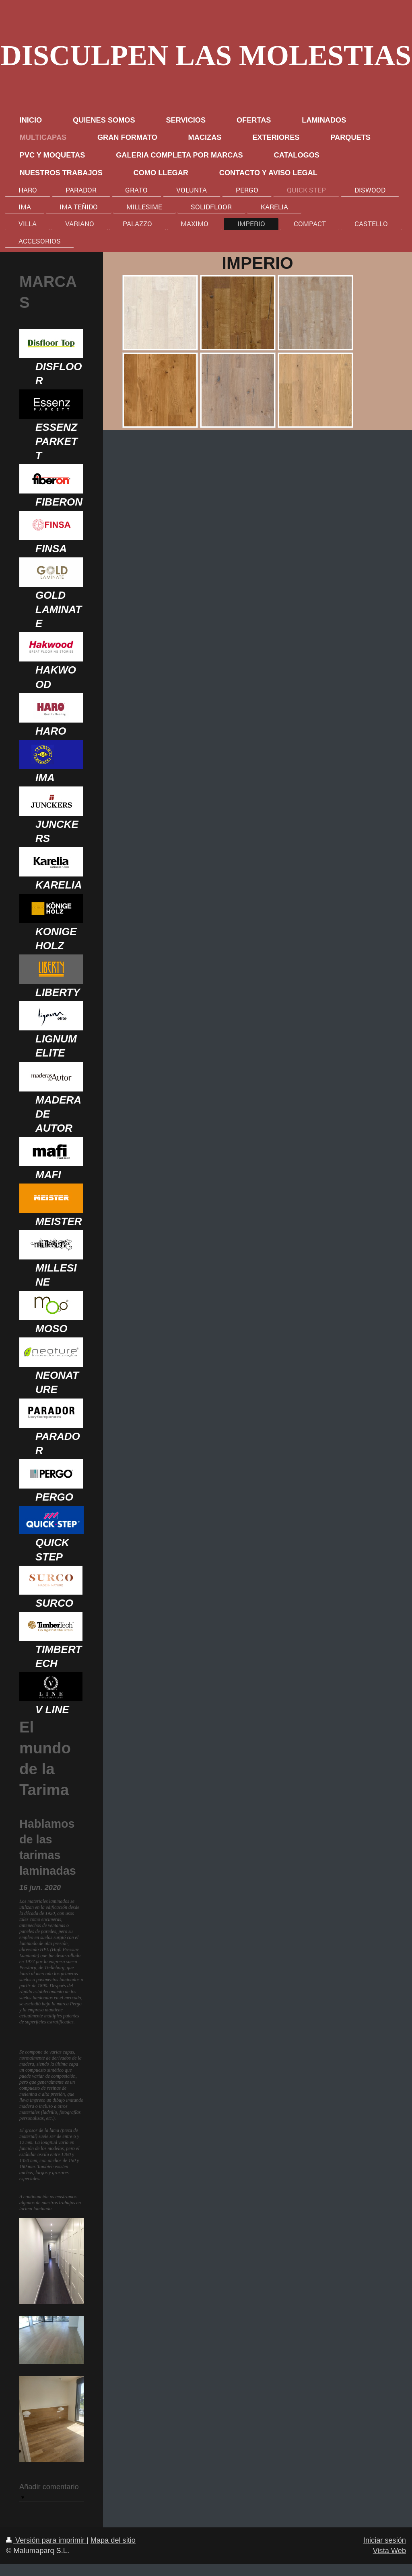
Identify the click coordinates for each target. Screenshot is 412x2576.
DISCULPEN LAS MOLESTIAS (206, 55)
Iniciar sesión (384, 2540)
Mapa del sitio (113, 2540)
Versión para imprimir (46, 2540)
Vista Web (389, 2551)
